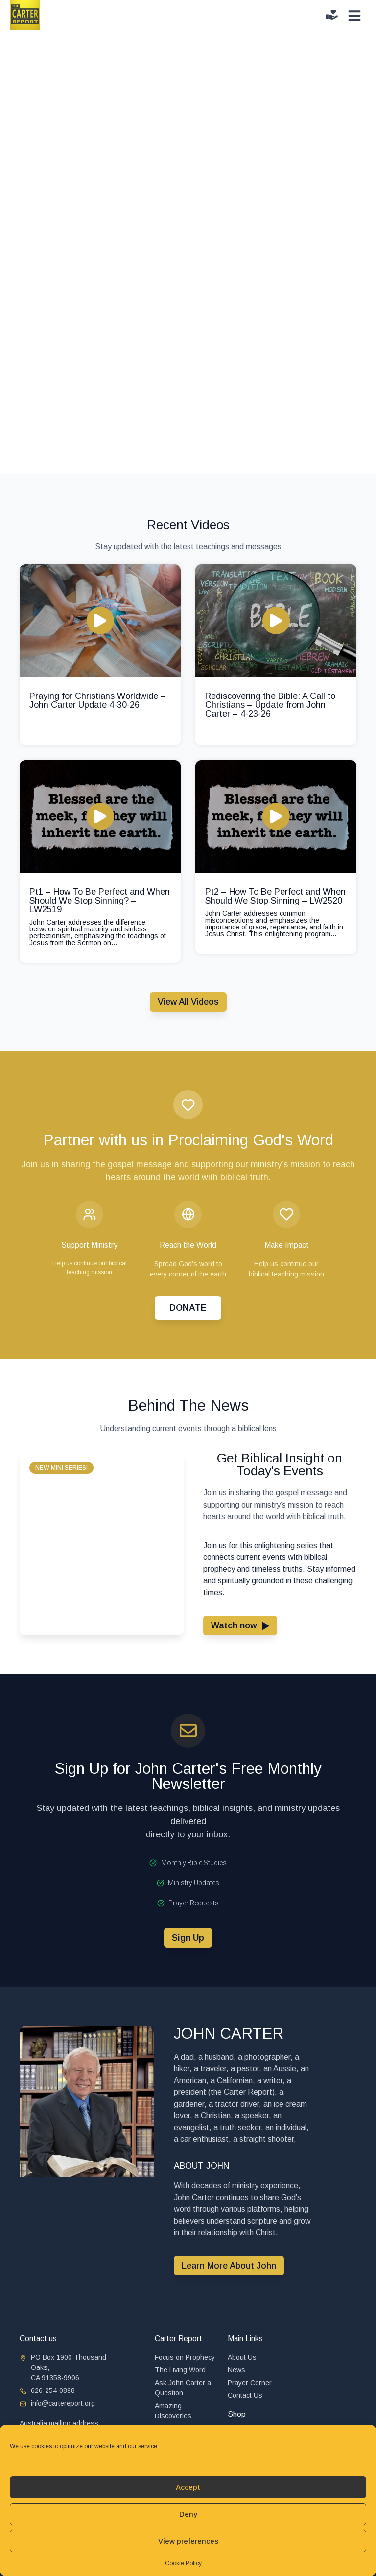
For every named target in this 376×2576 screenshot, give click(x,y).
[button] (61, 1468)
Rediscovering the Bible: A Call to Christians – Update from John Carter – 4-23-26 (270, 705)
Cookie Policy (183, 2563)
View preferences (188, 2541)
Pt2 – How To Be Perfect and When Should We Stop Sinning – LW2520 (275, 896)
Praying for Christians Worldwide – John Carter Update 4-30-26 (97, 700)
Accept (188, 2487)
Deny (188, 2514)
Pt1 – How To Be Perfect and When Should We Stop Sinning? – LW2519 (99, 900)
